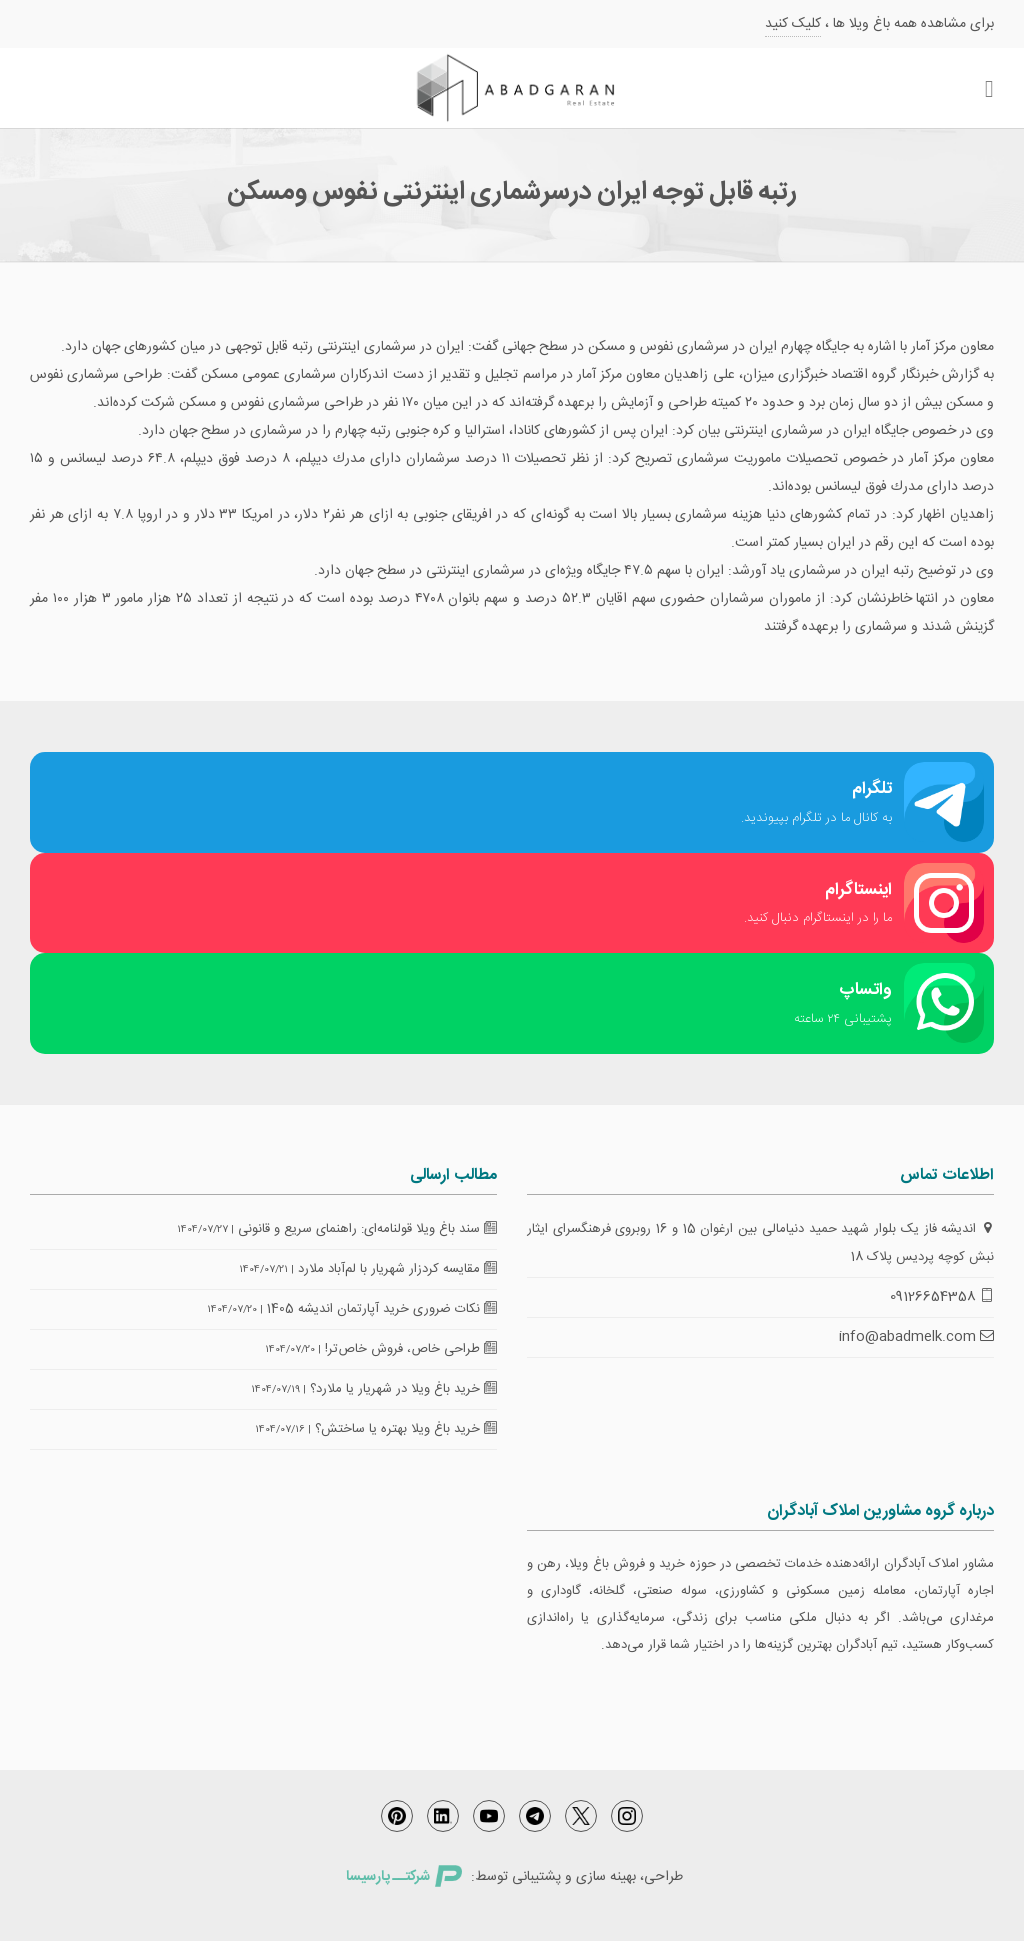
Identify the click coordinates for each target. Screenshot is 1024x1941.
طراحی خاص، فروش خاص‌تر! (411, 1349)
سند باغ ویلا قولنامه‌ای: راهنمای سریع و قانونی (367, 1229)
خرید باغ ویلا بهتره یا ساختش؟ (406, 1429)
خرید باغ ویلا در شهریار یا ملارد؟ (403, 1389)
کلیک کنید (793, 24)
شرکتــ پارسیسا (404, 1877)
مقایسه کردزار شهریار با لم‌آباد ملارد (397, 1269)
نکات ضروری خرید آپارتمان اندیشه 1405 (382, 1309)
